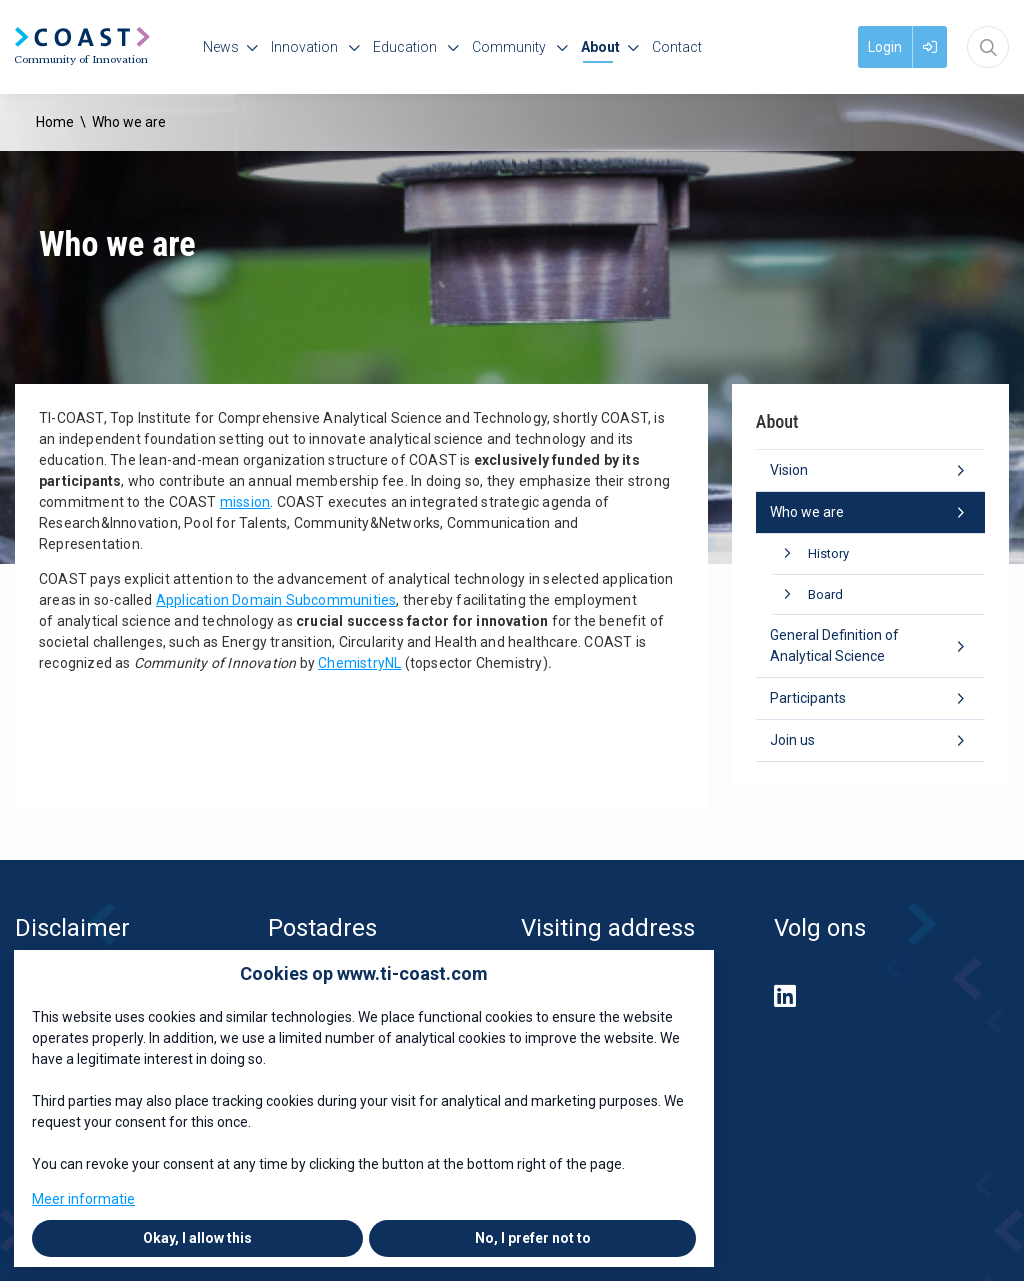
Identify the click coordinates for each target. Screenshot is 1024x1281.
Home (55, 122)
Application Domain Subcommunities (276, 600)
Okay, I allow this (197, 1238)
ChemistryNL (359, 663)
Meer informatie (83, 1199)
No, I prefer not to (533, 1238)
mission (245, 502)
